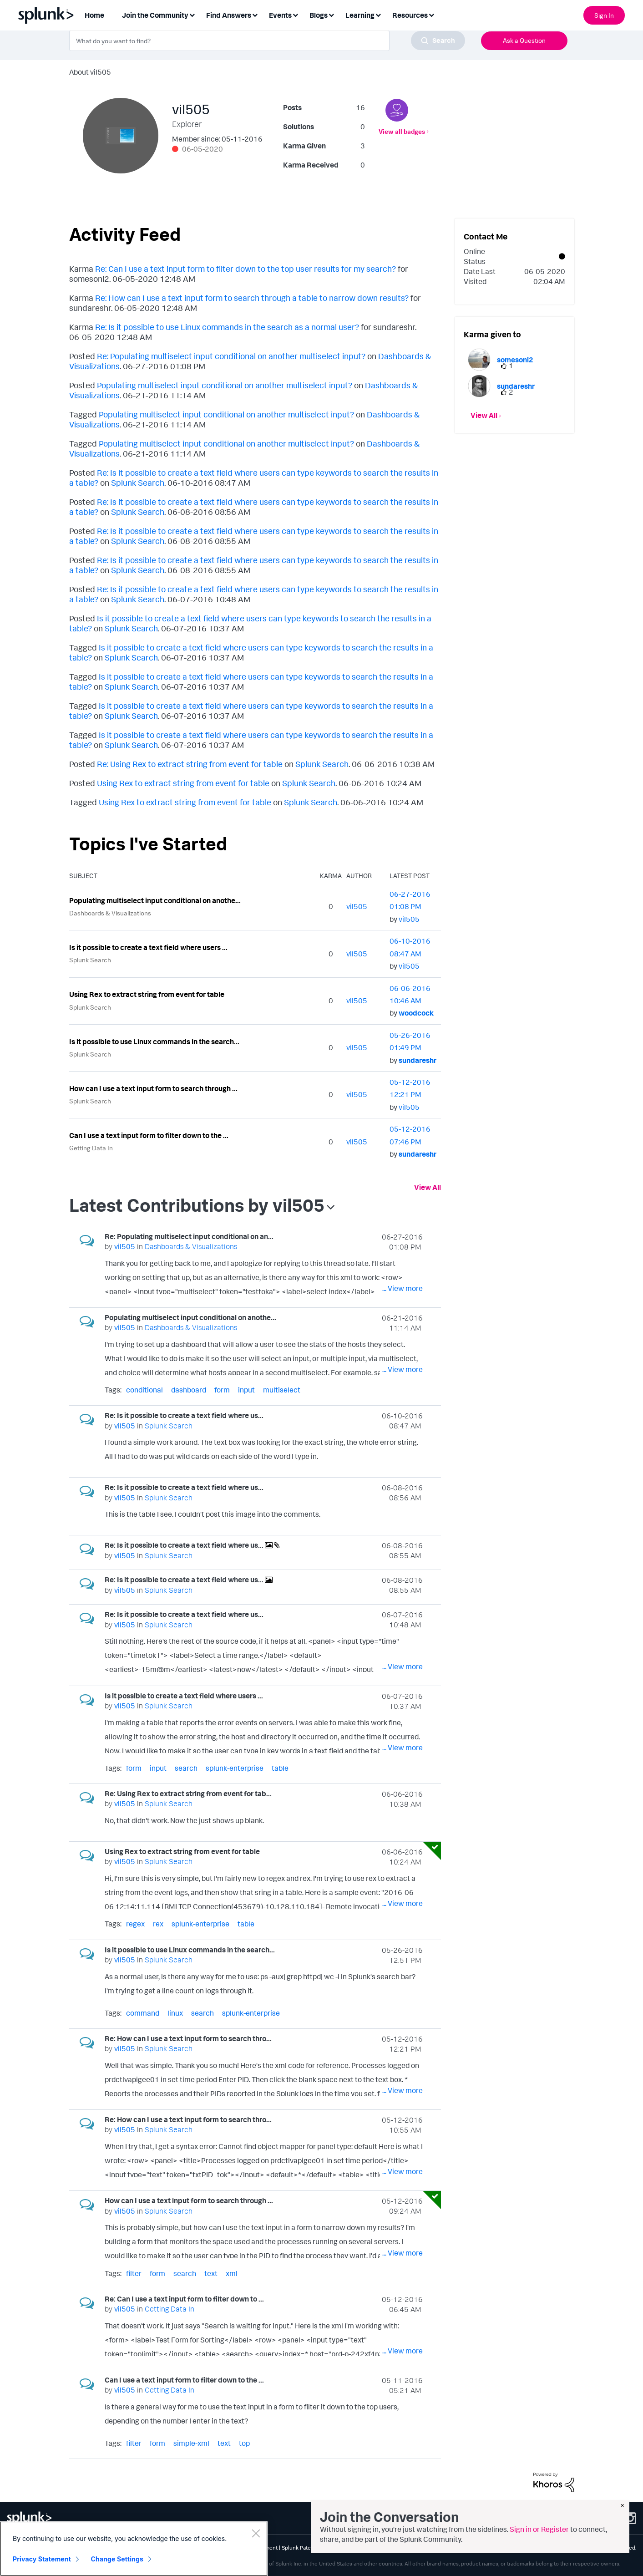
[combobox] (267, 40)
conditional (144, 1389)
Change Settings (117, 2559)
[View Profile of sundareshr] (417, 1060)
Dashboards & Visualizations (110, 913)
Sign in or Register (539, 2529)
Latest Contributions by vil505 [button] (196, 1205)
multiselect (281, 1389)
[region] (134, 2548)
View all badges (402, 131)
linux (175, 2012)
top (244, 2443)
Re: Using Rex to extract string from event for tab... (188, 1793)
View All (427, 1187)
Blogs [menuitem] (318, 15)
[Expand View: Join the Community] (192, 14)
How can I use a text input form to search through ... (153, 1088)
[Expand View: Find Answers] (254, 14)
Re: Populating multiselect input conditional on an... (189, 1236)
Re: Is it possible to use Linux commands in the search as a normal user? (227, 327)
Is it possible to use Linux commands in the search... (154, 1041)
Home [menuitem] (94, 15)
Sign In (604, 15)
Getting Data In (91, 1148)
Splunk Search (137, 483)
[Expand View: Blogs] (331, 14)
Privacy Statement (42, 2559)
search (186, 1768)
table (280, 1768)
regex (135, 1923)
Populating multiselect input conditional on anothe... (155, 900)
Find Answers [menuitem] (228, 15)
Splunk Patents (300, 2547)
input (246, 1389)
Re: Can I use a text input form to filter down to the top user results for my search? (245, 269)
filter (134, 2273)
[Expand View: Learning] (378, 14)
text (211, 2273)
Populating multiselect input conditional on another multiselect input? (224, 385)
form (222, 1389)
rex (158, 1923)
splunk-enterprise (234, 1768)
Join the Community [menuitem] (155, 15)
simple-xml (191, 2443)
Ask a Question (524, 40)
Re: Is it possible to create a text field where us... (184, 1415)
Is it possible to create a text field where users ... (148, 947)
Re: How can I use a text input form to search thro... (188, 2038)
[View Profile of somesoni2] (515, 359)
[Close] (255, 2533)
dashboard (188, 1389)
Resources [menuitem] (410, 15)
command (142, 2012)
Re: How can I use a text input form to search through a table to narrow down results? (252, 298)
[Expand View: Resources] (431, 14)
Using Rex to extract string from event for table (183, 783)
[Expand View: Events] (295, 14)
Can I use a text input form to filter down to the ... (148, 1135)
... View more (402, 1288)
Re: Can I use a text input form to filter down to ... (184, 2298)
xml (232, 2273)
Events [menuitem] (280, 15)
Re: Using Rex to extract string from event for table (190, 764)
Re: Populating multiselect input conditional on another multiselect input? (231, 356)
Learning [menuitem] (360, 15)
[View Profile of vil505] (356, 906)
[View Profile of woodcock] (416, 1012)
